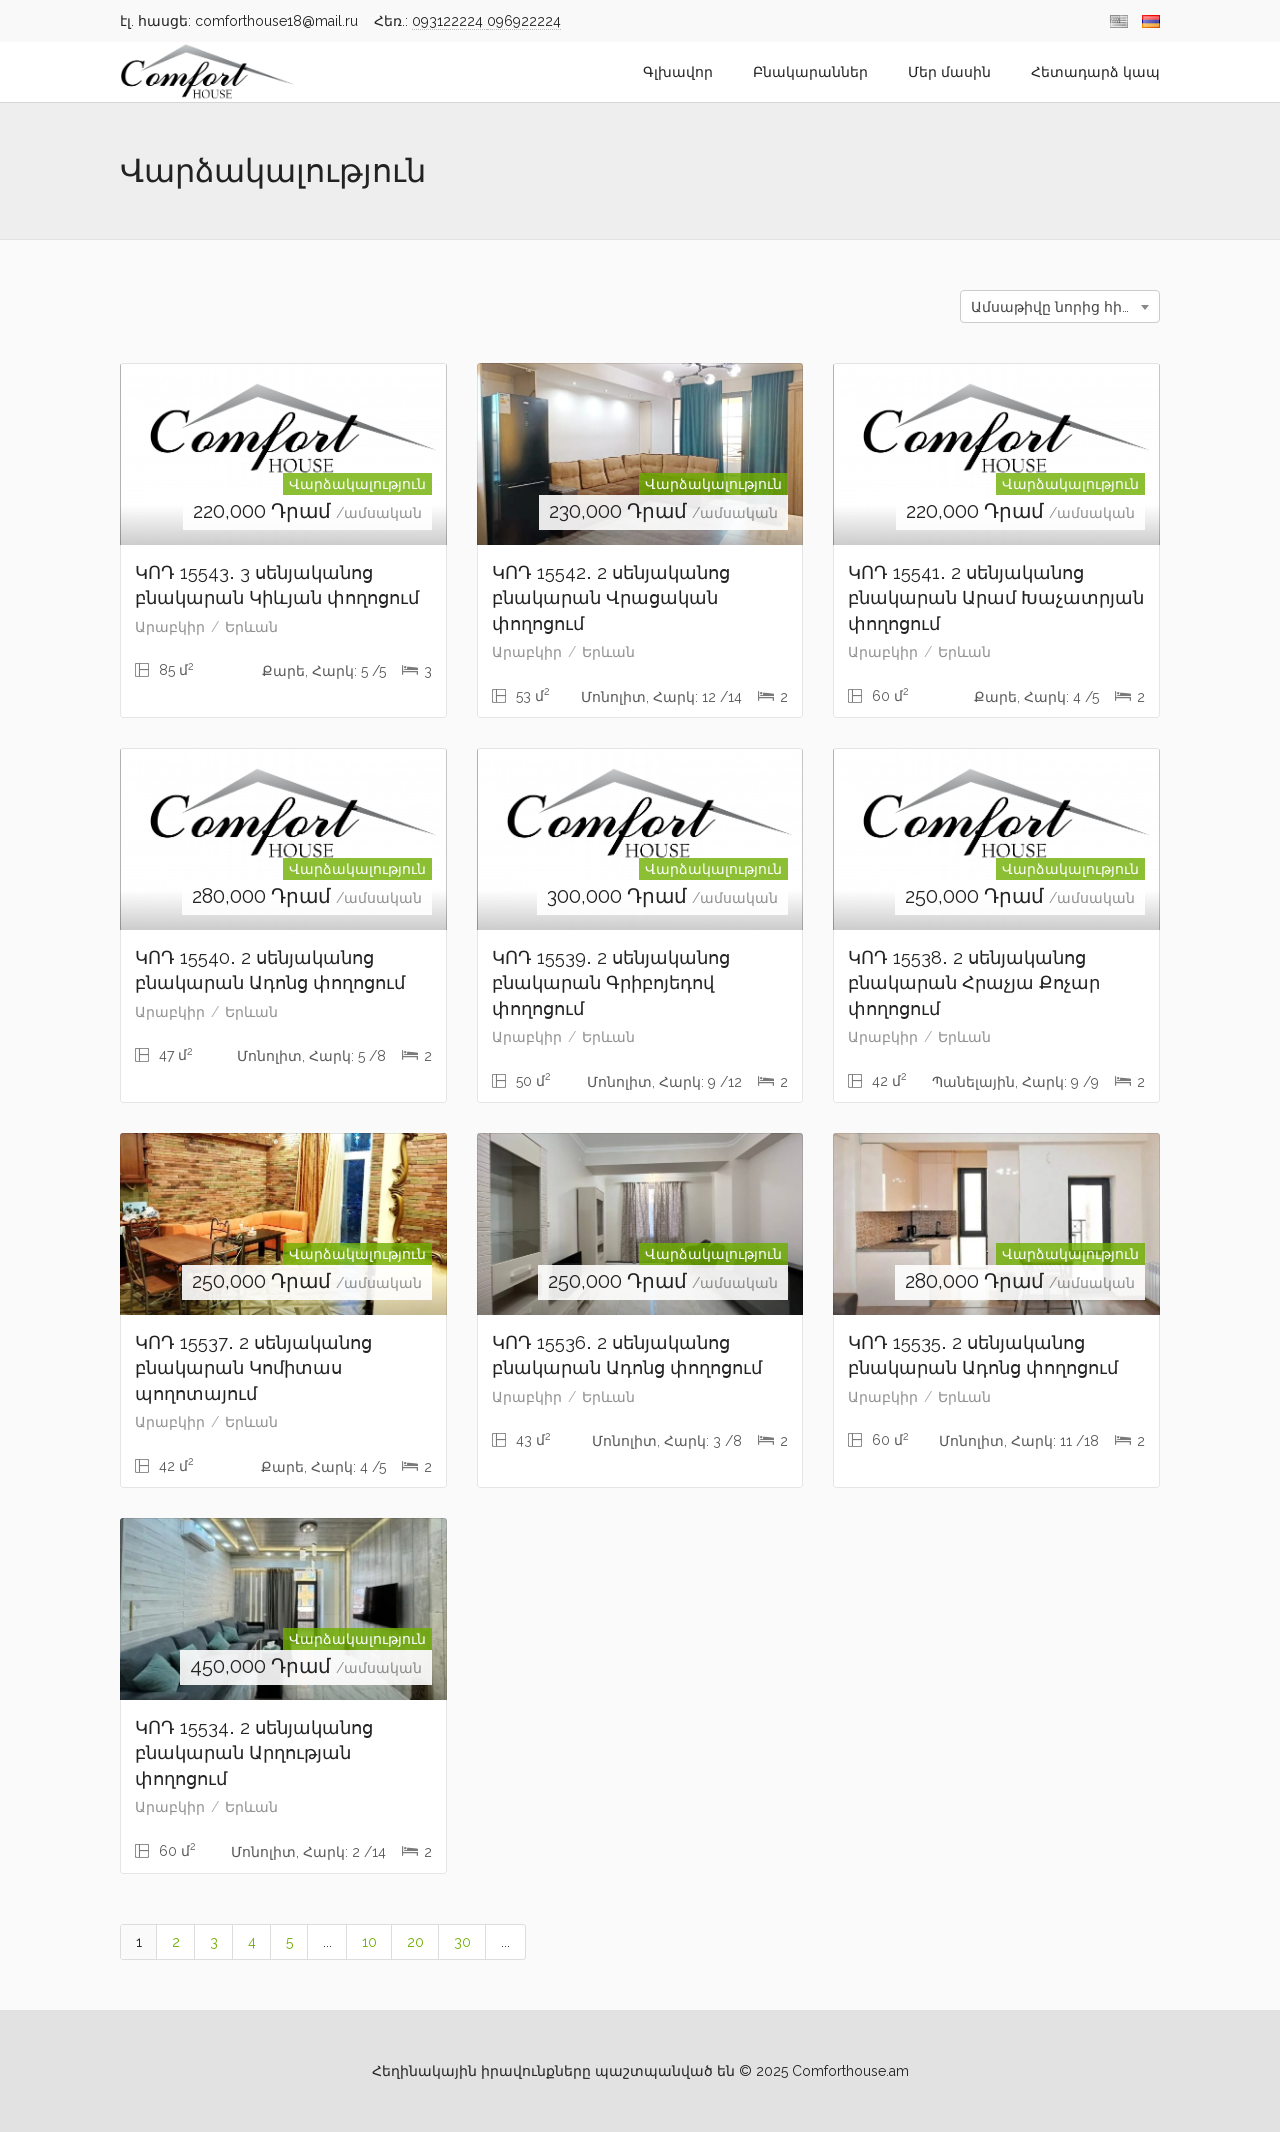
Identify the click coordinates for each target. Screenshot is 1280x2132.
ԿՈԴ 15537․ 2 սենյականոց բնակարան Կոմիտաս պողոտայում (253, 1368)
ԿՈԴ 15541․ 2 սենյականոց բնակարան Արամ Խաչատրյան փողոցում (996, 598)
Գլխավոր (678, 72)
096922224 (524, 21)
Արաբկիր (170, 627)
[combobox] (1060, 306)
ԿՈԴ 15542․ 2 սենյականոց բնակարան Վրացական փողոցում (611, 598)
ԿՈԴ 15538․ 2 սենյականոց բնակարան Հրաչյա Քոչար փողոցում (974, 983)
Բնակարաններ (810, 72)
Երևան (251, 627)
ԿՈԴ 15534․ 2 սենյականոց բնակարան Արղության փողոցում (254, 1753)
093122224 (449, 21)
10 (369, 1942)
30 (462, 1942)
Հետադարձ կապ (1095, 72)
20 (415, 1942)
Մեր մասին (949, 72)
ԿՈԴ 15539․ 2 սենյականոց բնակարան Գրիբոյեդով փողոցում (611, 983)
